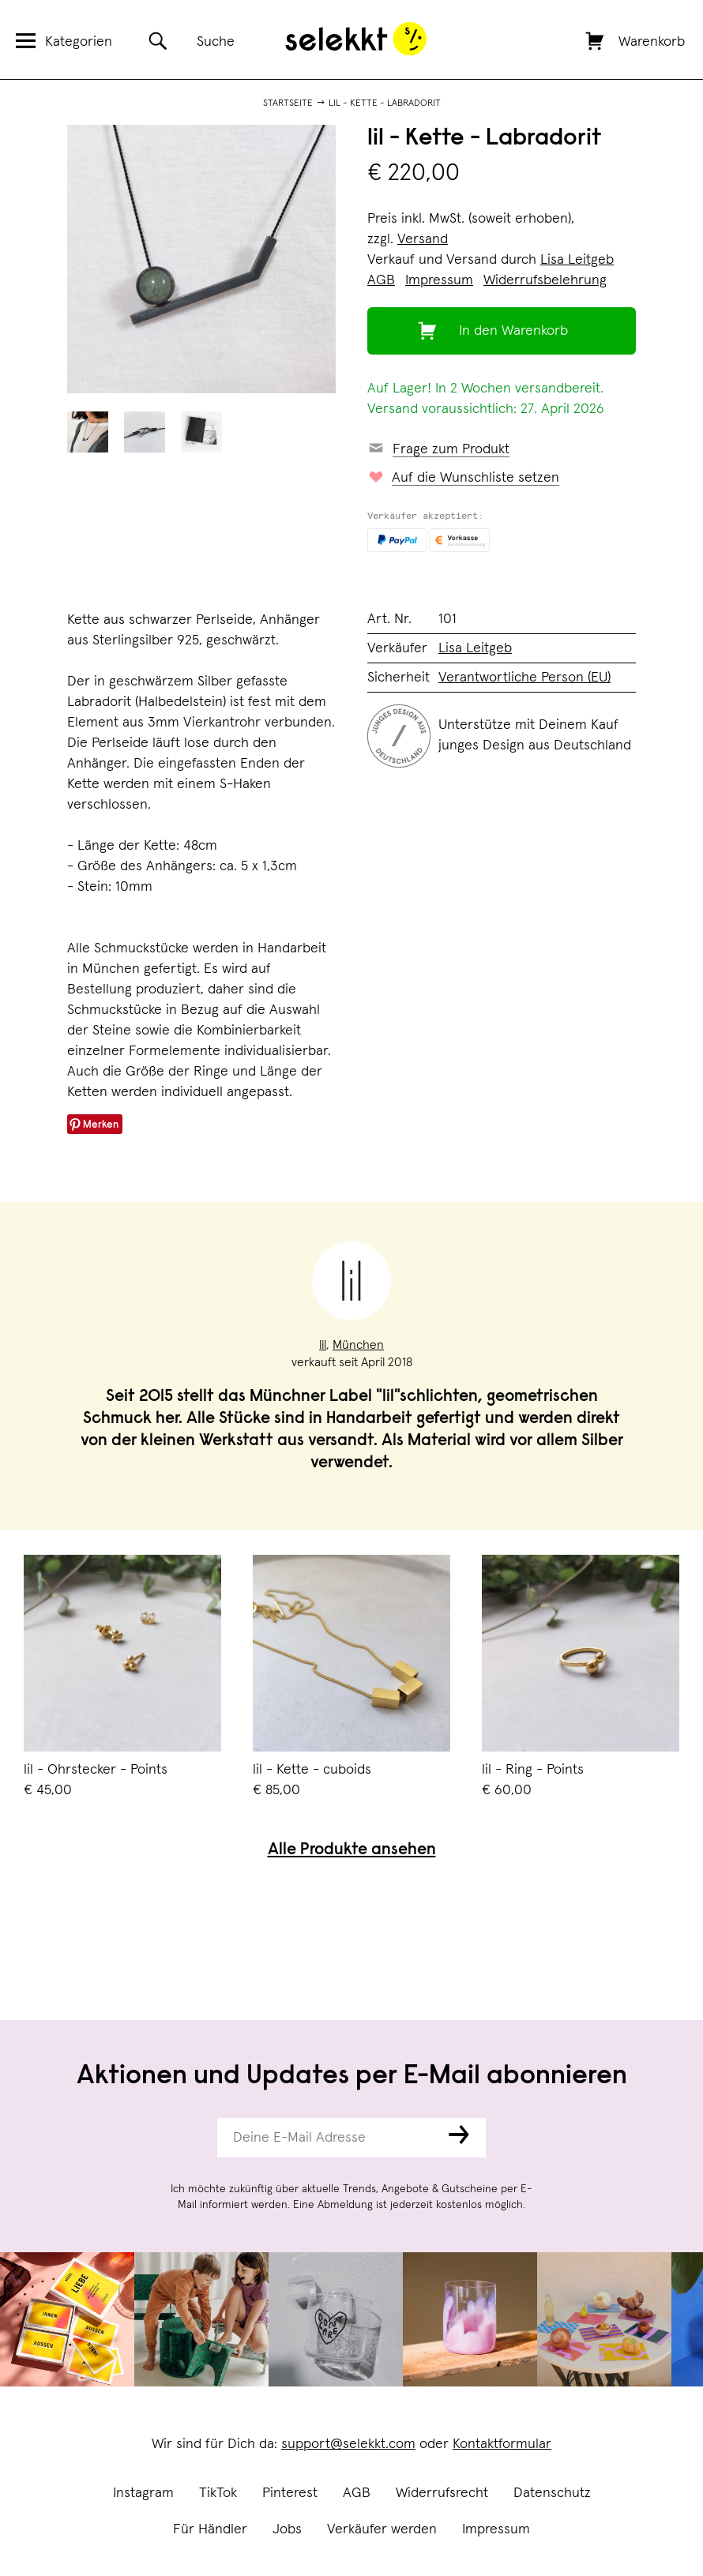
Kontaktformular (502, 2444)
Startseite (288, 103)
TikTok (218, 2493)
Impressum (496, 2529)
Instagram (143, 2493)
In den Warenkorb (513, 331)
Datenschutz (552, 2493)
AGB (356, 2493)
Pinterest (290, 2493)
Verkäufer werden (382, 2529)
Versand (422, 239)
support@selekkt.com (348, 2444)
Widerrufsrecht (442, 2493)
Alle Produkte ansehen (352, 1850)
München (358, 1345)
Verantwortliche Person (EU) (524, 677)
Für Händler (210, 2529)
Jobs (287, 2529)
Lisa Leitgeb (577, 260)
